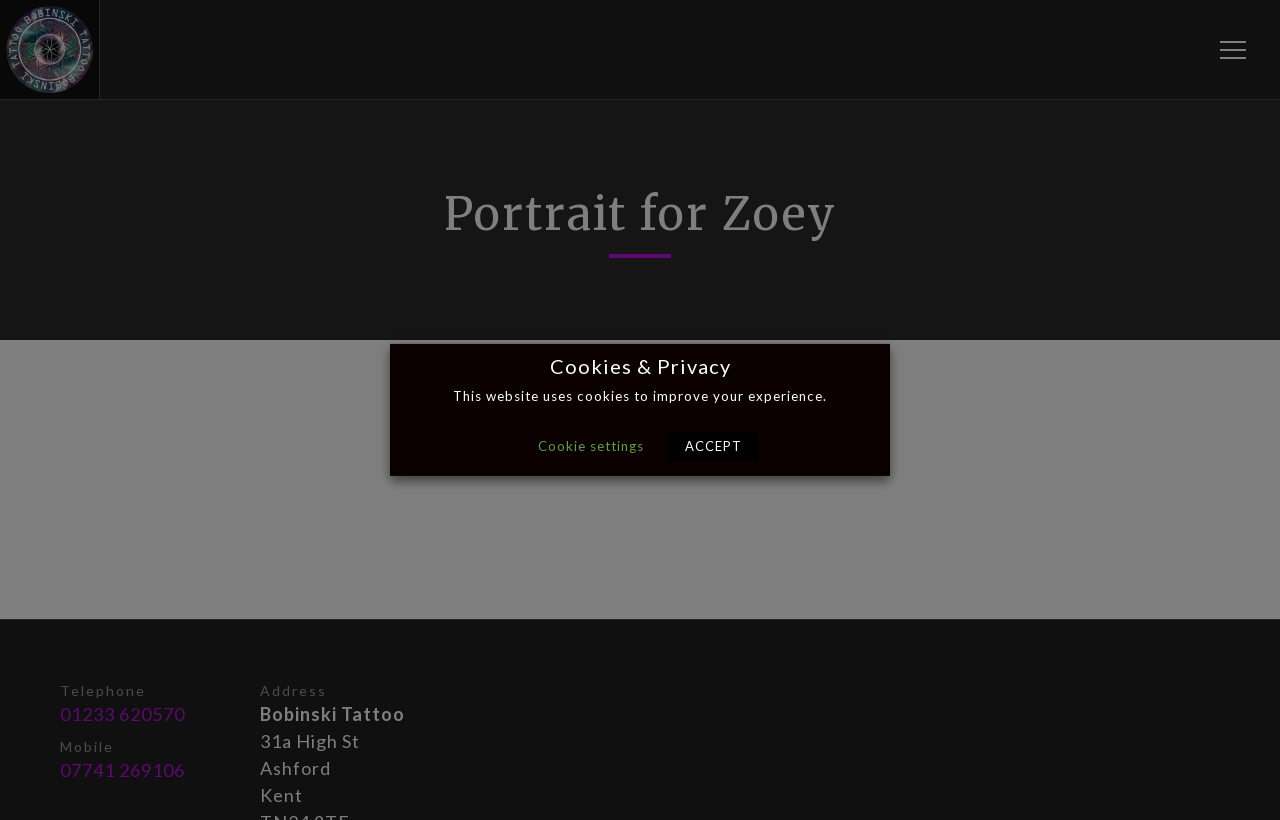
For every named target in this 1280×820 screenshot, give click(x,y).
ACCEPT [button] (713, 446)
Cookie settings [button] (591, 446)
